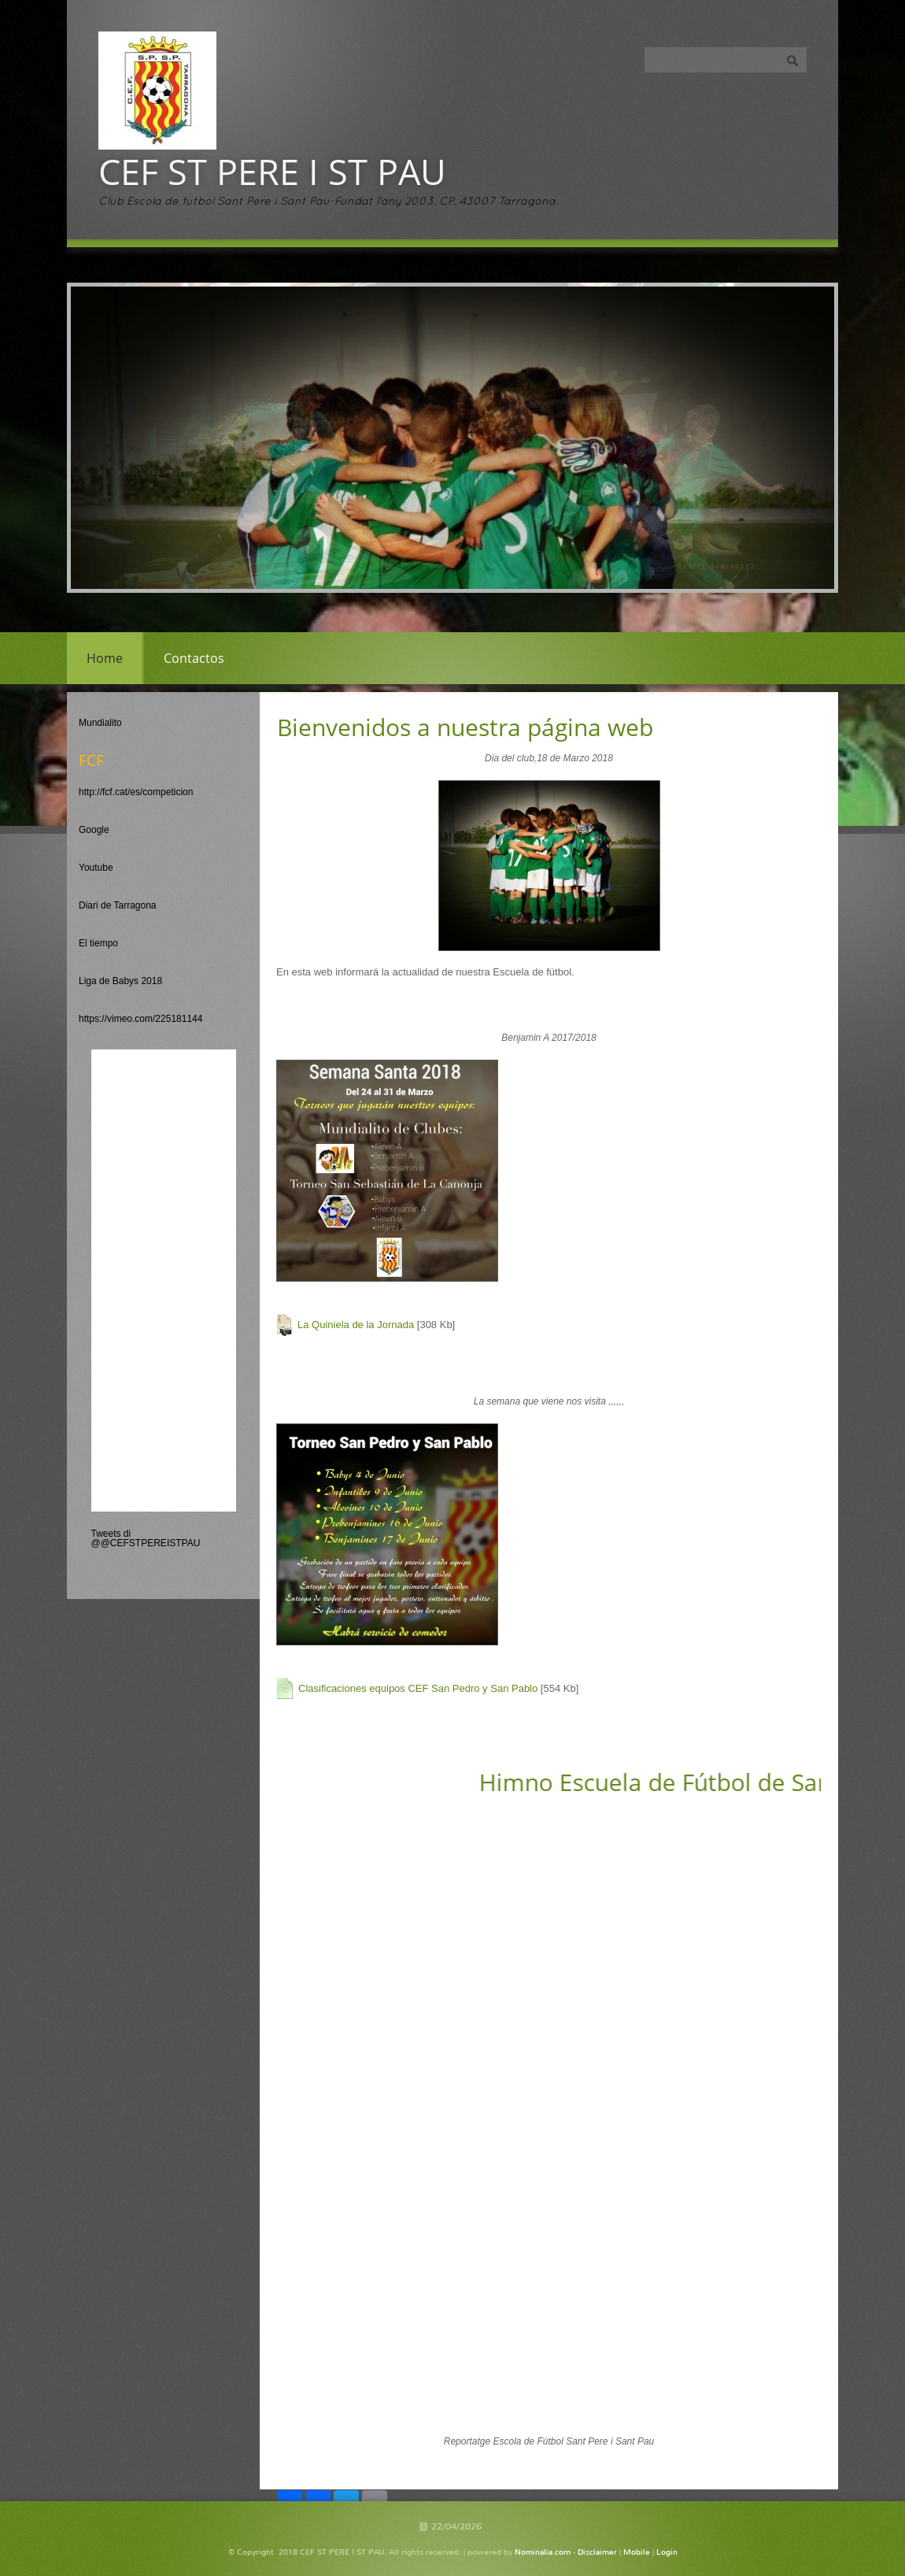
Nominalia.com (543, 2552)
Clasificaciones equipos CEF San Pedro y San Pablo (417, 1688)
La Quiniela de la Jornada (355, 1325)
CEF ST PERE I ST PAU (272, 171)
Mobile (636, 2552)
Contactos (194, 658)
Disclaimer (597, 2552)
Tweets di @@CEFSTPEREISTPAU (146, 1538)
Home (105, 658)
